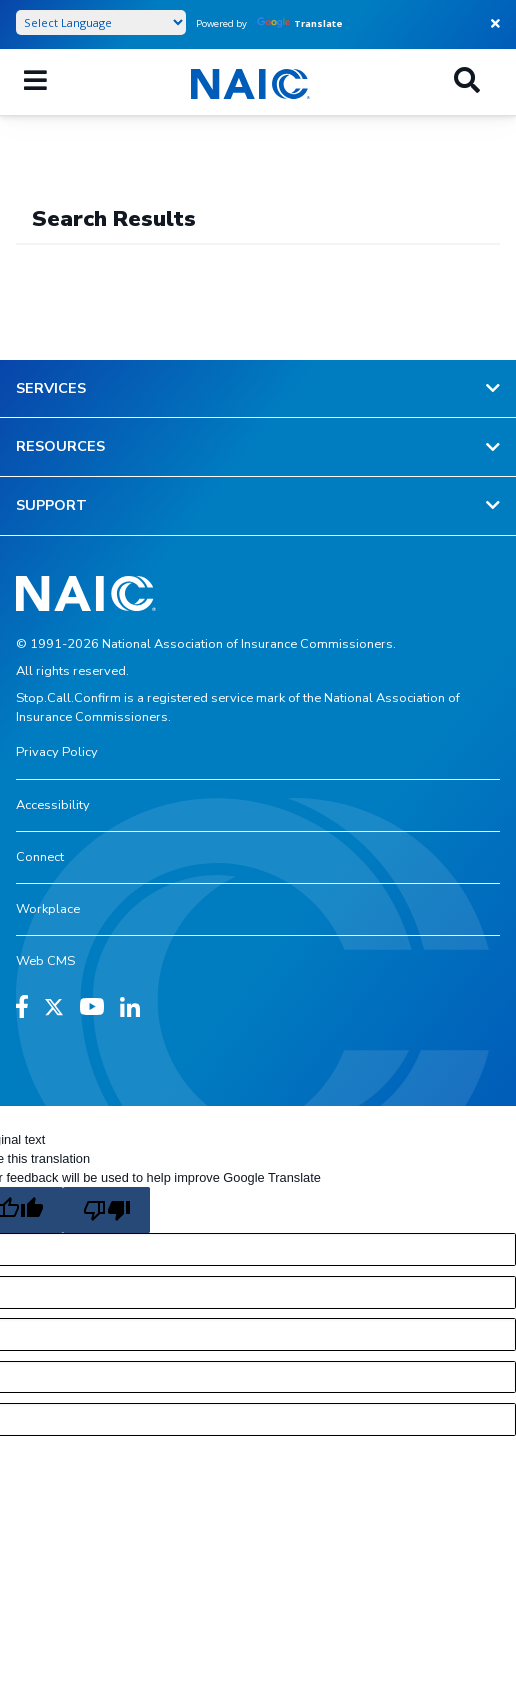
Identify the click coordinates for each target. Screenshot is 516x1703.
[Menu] (35, 82)
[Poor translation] (106, 1210)
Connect (40, 857)
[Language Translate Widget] (101, 22)
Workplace (48, 909)
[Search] (467, 82)
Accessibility (53, 805)
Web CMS (45, 961)
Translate (300, 23)
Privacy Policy (57, 752)
